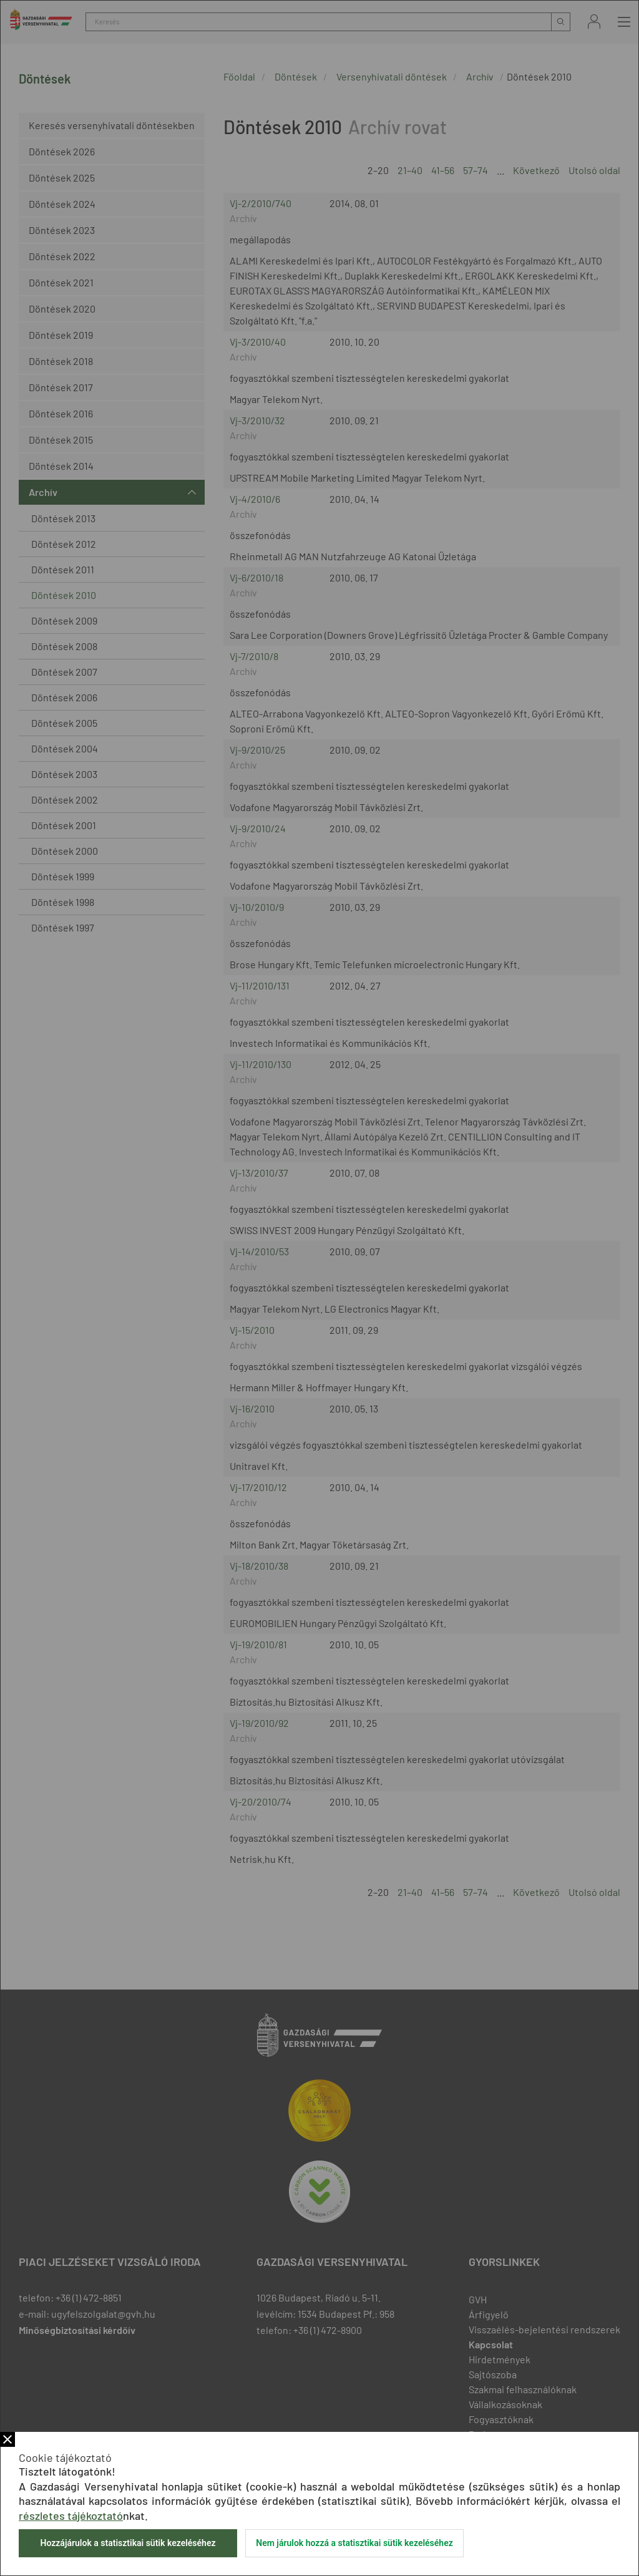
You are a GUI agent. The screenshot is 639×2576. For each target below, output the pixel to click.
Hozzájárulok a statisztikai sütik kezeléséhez (127, 2543)
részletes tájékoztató (71, 2515)
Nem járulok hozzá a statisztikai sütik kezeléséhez (354, 2543)
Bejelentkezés (594, 21)
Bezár (7, 2439)
